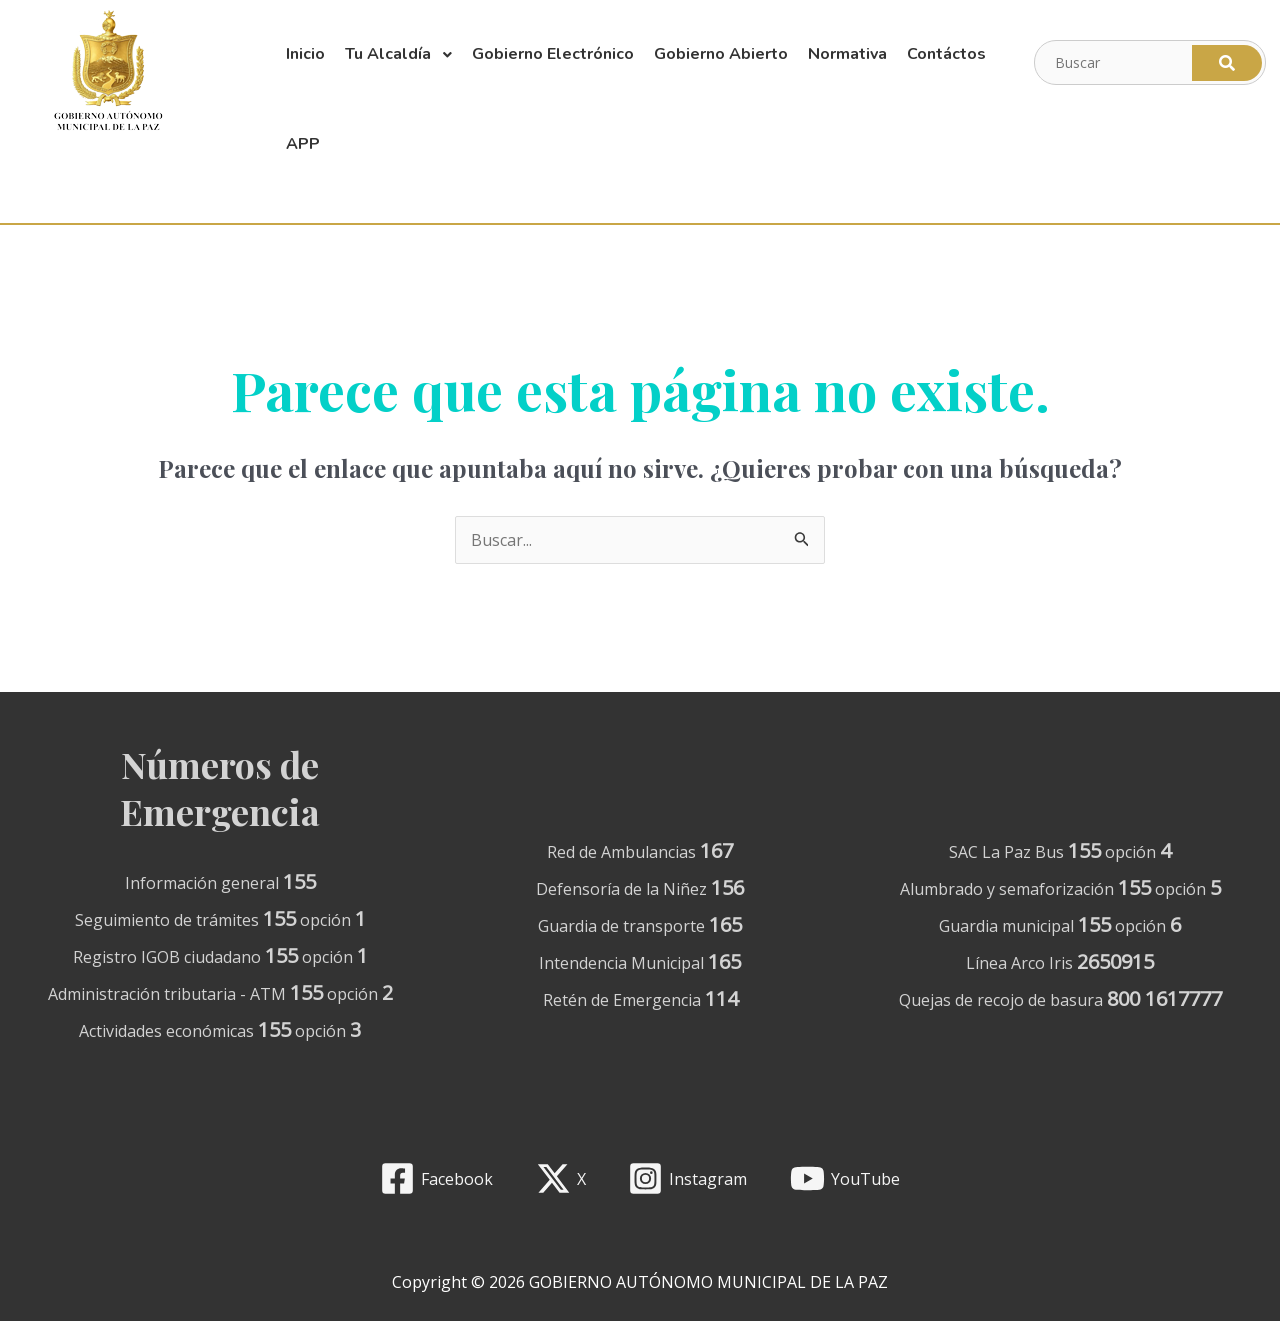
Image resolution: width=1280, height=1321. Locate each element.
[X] (560, 1178)
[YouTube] (845, 1178)
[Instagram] (688, 1178)
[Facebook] (436, 1178)
